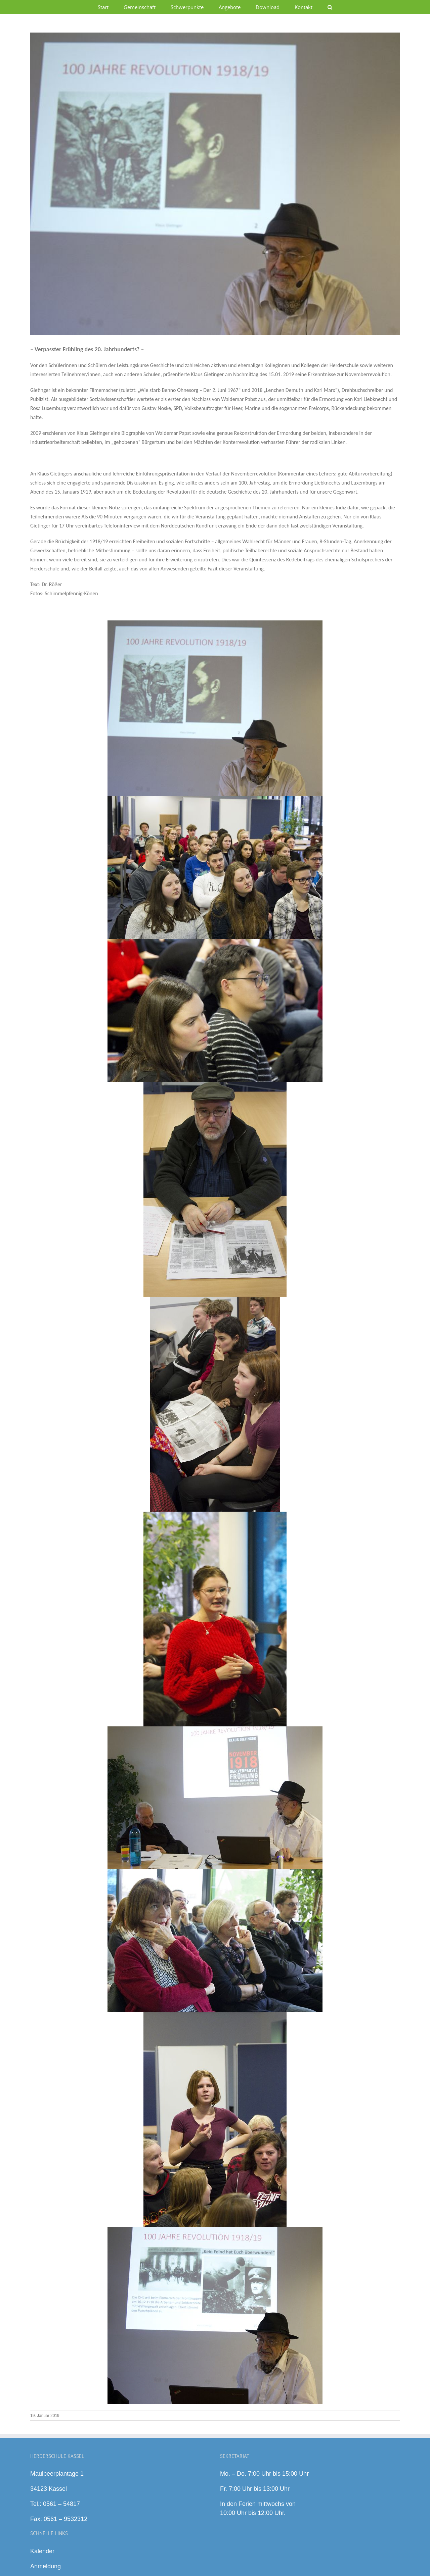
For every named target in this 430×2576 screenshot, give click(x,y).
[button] (330, 7)
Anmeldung (45, 2566)
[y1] (215, 184)
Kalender (42, 2551)
